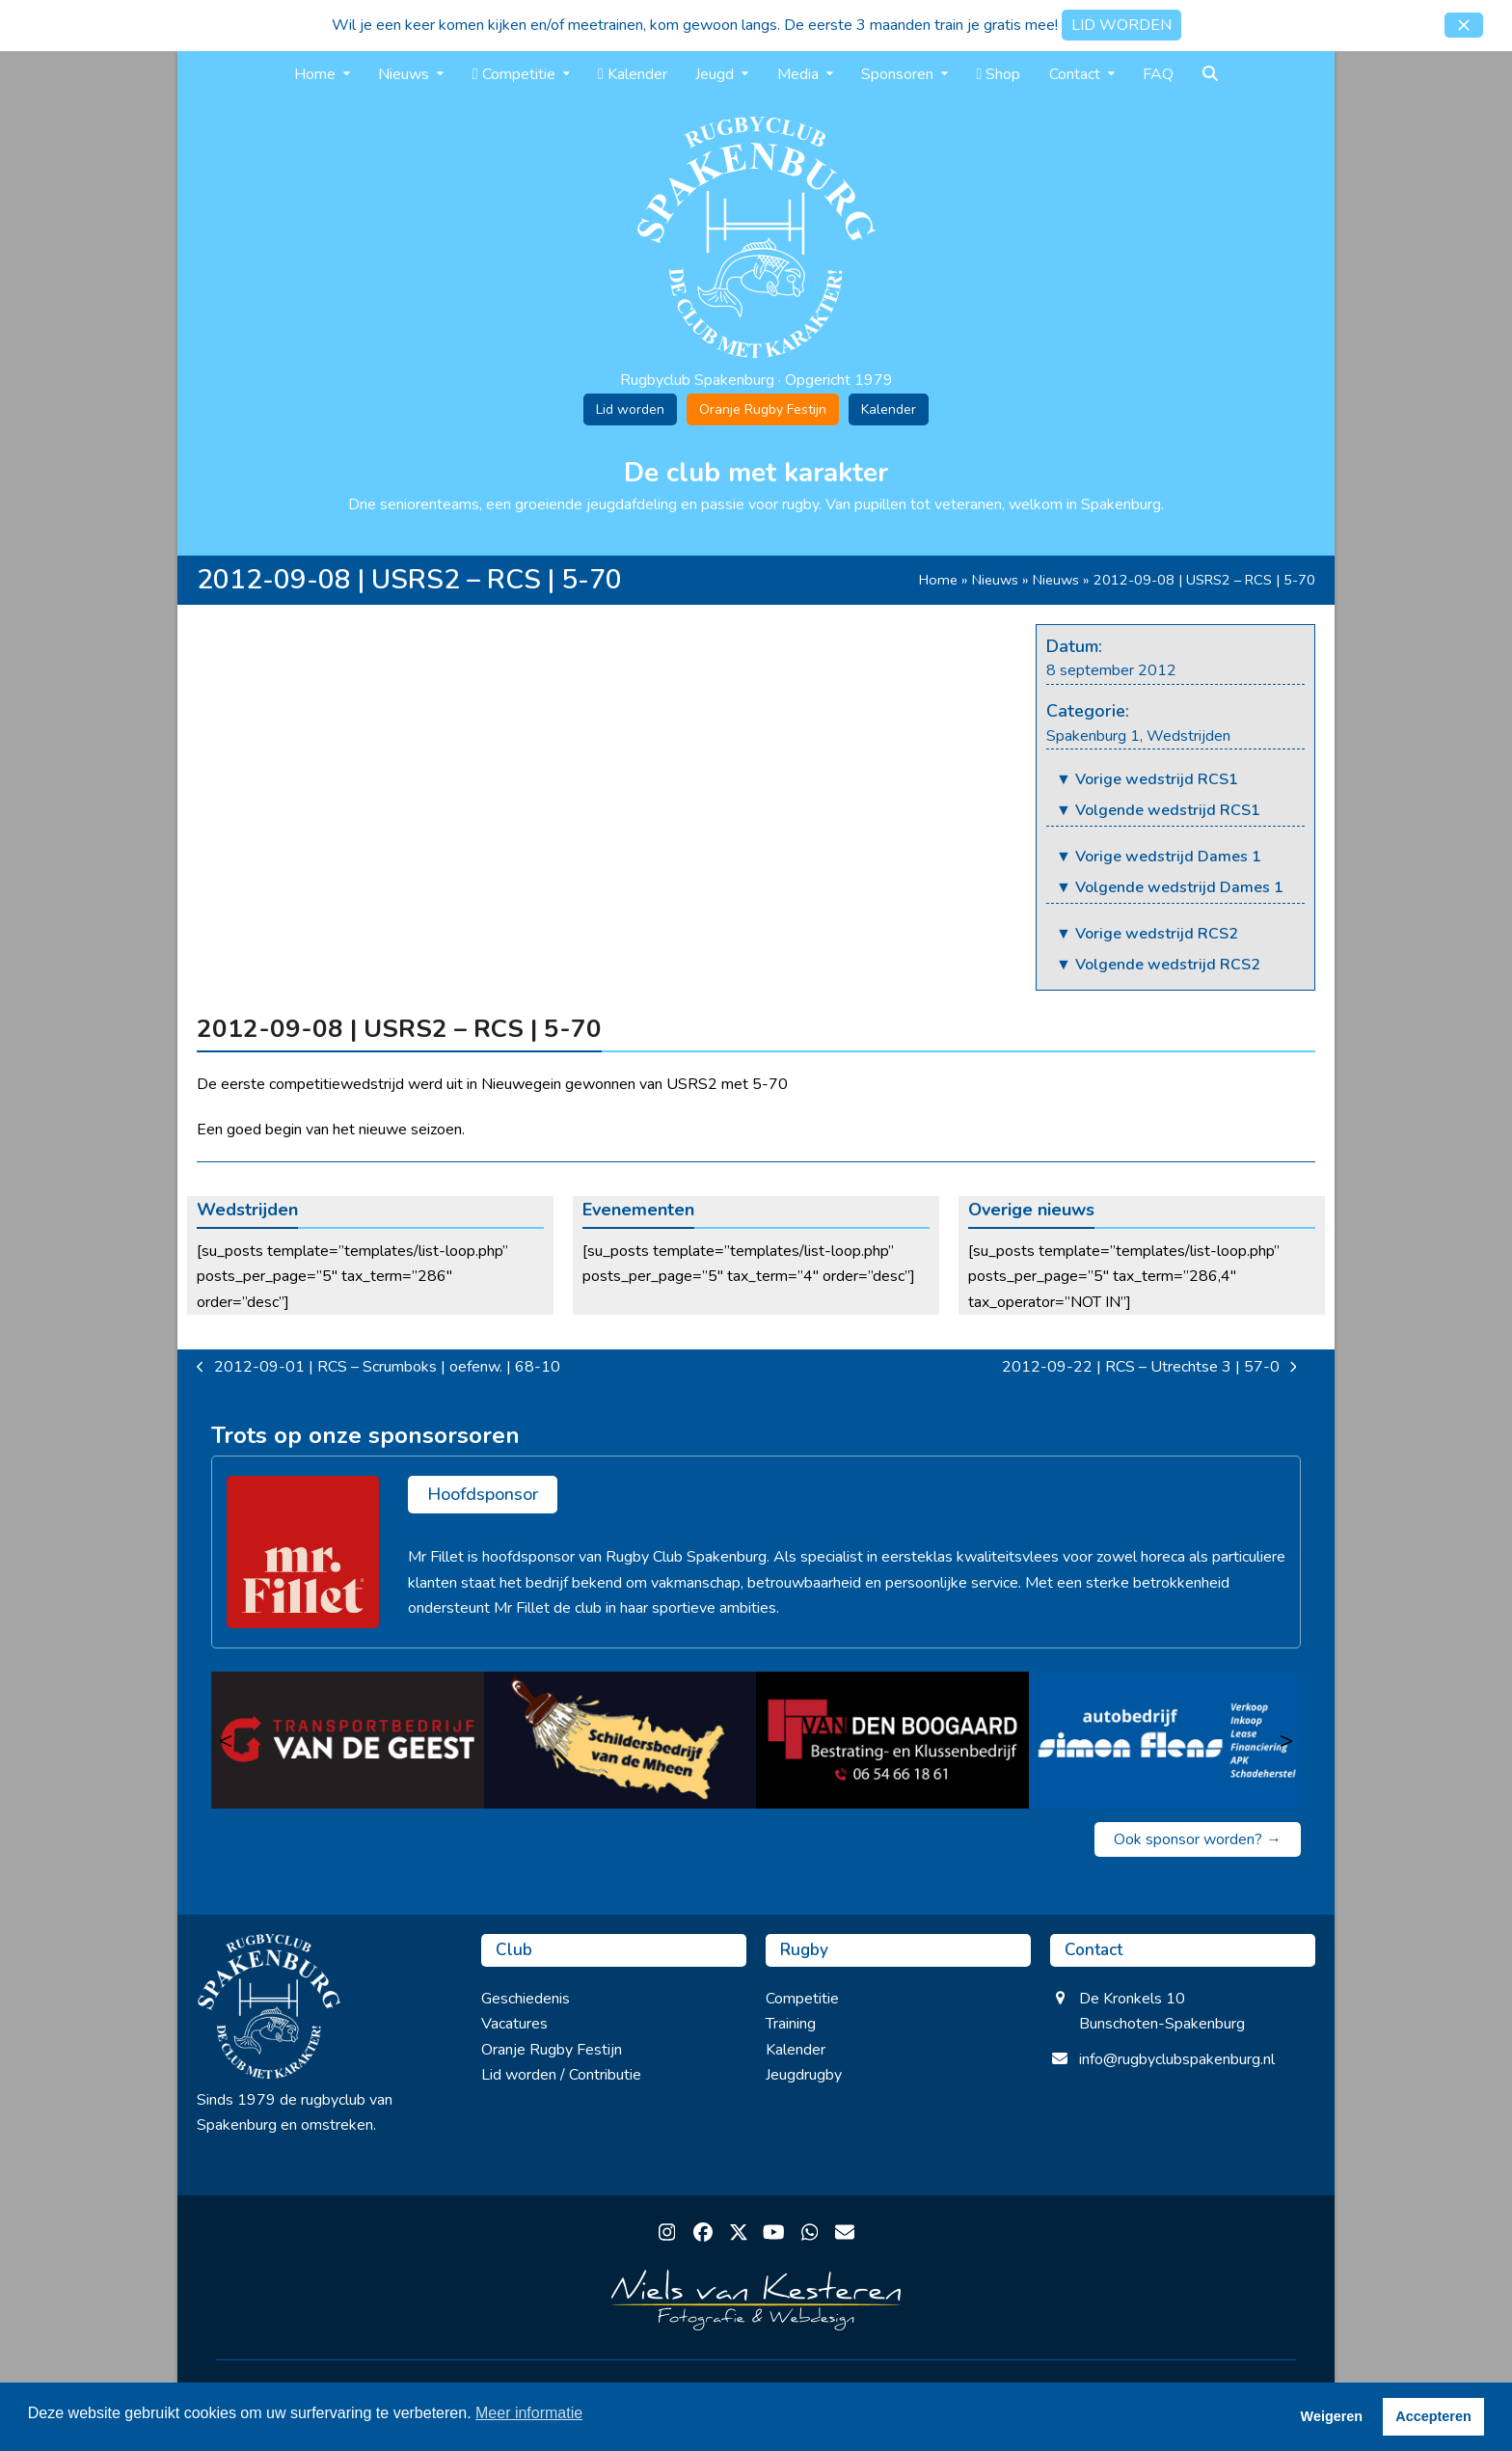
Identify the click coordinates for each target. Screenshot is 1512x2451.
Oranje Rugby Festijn (762, 409)
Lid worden (630, 409)
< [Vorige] (225, 1740)
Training (791, 2023)
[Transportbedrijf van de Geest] (347, 1740)
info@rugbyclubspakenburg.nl (1177, 2059)
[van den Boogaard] (892, 1740)
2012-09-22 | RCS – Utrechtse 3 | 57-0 (1149, 1367)
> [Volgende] (1286, 1740)
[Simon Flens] (1165, 1740)
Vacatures (514, 2023)
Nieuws (995, 579)
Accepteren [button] (1433, 2416)
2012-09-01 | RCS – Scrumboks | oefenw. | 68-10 (378, 1367)
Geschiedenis (525, 1998)
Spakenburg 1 (1093, 736)
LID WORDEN (1121, 25)
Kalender (888, 409)
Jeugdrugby (804, 2074)
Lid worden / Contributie (561, 2074)
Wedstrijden (1188, 736)
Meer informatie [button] (528, 2413)
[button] (1463, 25)
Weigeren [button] (1332, 2416)
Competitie (802, 1998)
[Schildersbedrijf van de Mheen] (620, 1740)
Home (938, 579)
